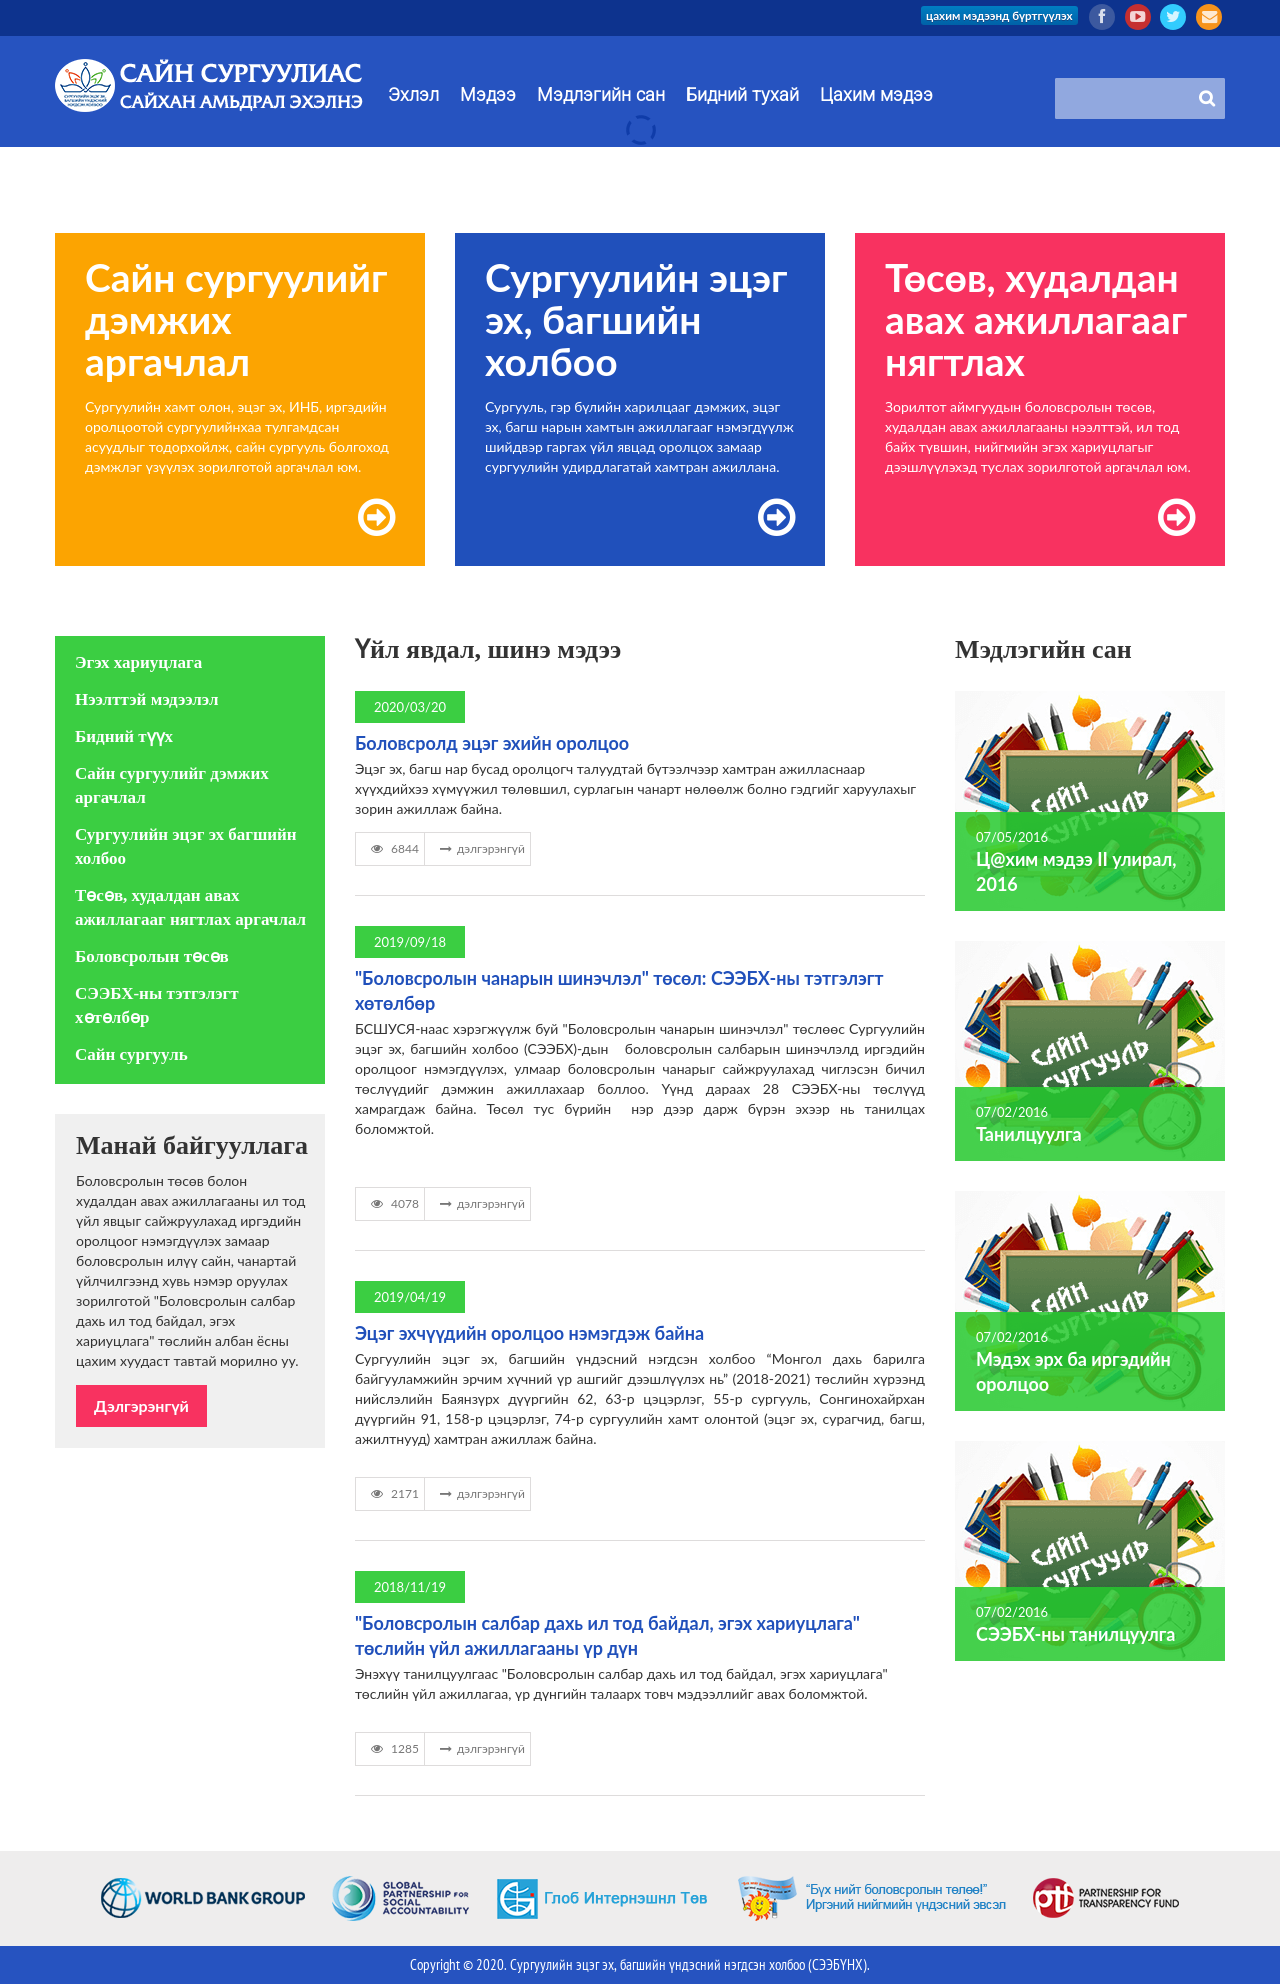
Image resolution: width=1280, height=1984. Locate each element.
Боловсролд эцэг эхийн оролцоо (492, 743)
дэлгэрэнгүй (480, 848)
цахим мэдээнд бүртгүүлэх (994, 15)
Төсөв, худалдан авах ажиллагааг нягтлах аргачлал (190, 907)
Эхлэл (413, 95)
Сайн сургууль (131, 1054)
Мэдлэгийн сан (601, 95)
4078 (392, 1203)
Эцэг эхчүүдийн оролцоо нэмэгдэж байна (529, 1333)
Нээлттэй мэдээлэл (146, 699)
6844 (392, 848)
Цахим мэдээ (876, 95)
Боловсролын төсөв (152, 956)
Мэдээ (488, 95)
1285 (392, 1748)
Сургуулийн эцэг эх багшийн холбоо (186, 846)
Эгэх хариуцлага (138, 662)
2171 (392, 1493)
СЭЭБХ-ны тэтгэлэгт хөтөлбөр (157, 1005)
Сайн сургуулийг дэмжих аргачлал (172, 785)
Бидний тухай (742, 95)
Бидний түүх (124, 736)
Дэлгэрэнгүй (141, 1405)
